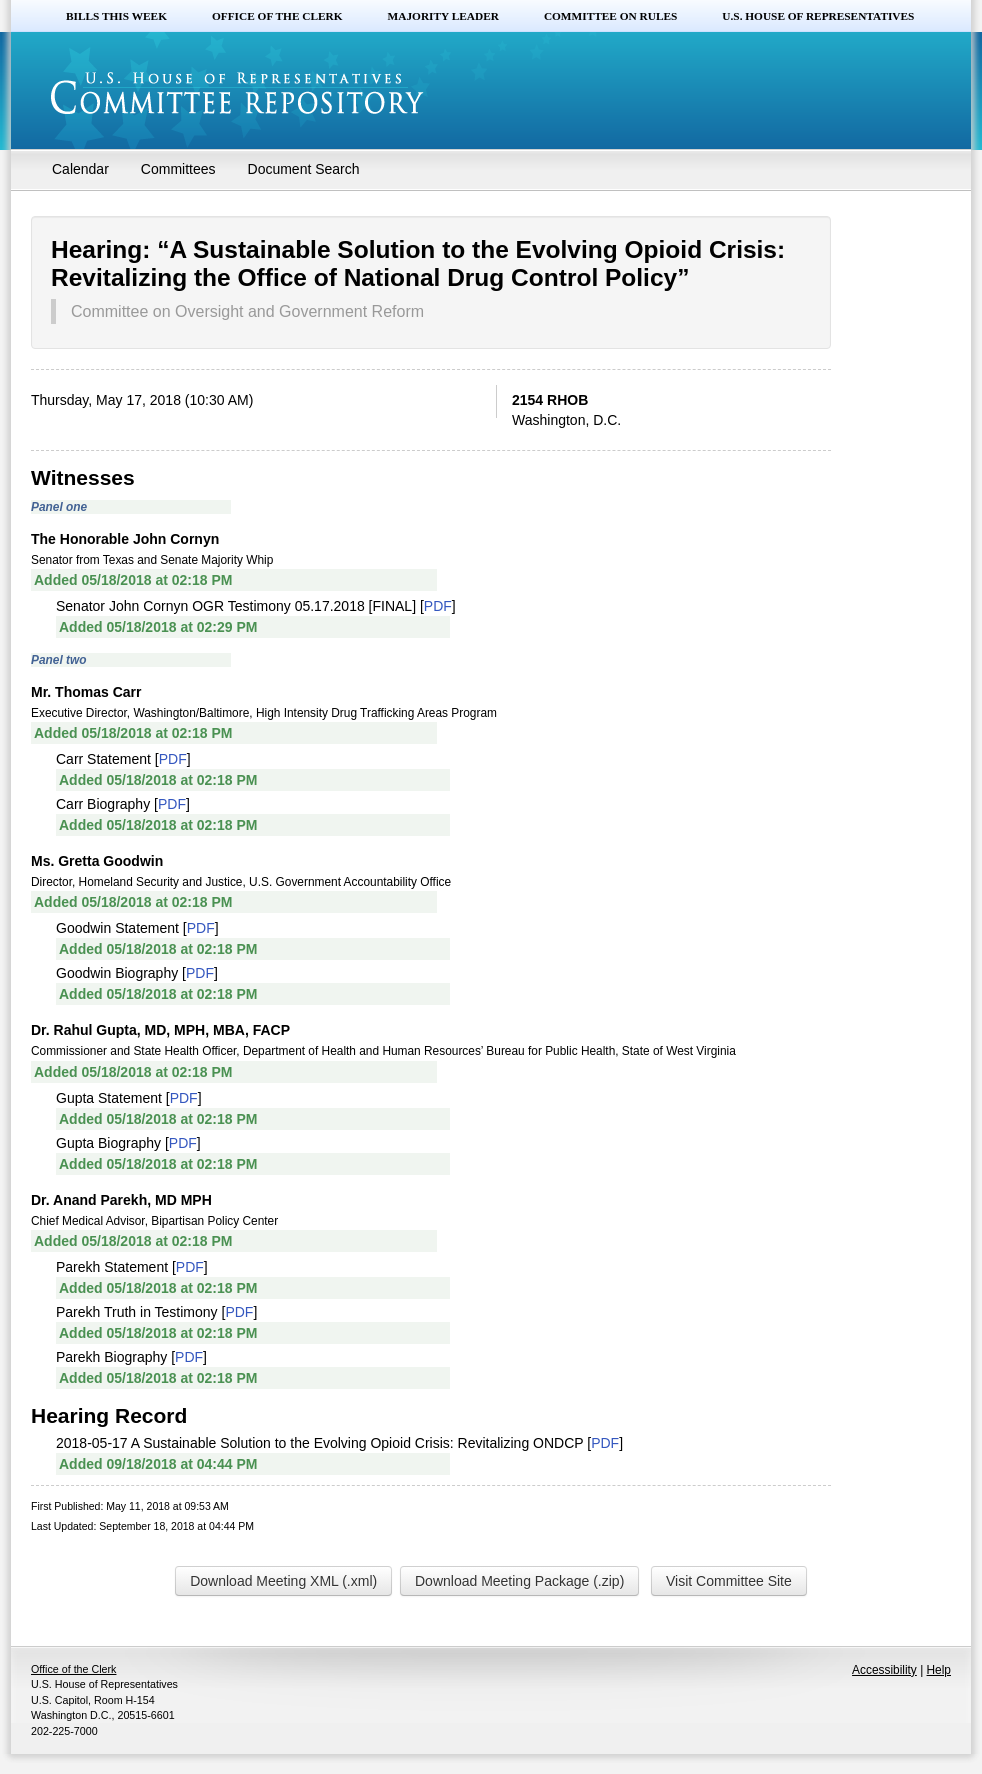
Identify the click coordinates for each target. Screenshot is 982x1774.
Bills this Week (116, 16)
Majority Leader (443, 16)
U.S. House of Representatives (818, 16)
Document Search (304, 169)
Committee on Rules (610, 16)
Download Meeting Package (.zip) (519, 1581)
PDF (438, 606)
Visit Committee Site (729, 1581)
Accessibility (884, 1670)
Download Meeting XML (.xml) (283, 1581)
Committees (178, 169)
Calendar (80, 169)
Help (939, 1670)
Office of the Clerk (277, 16)
